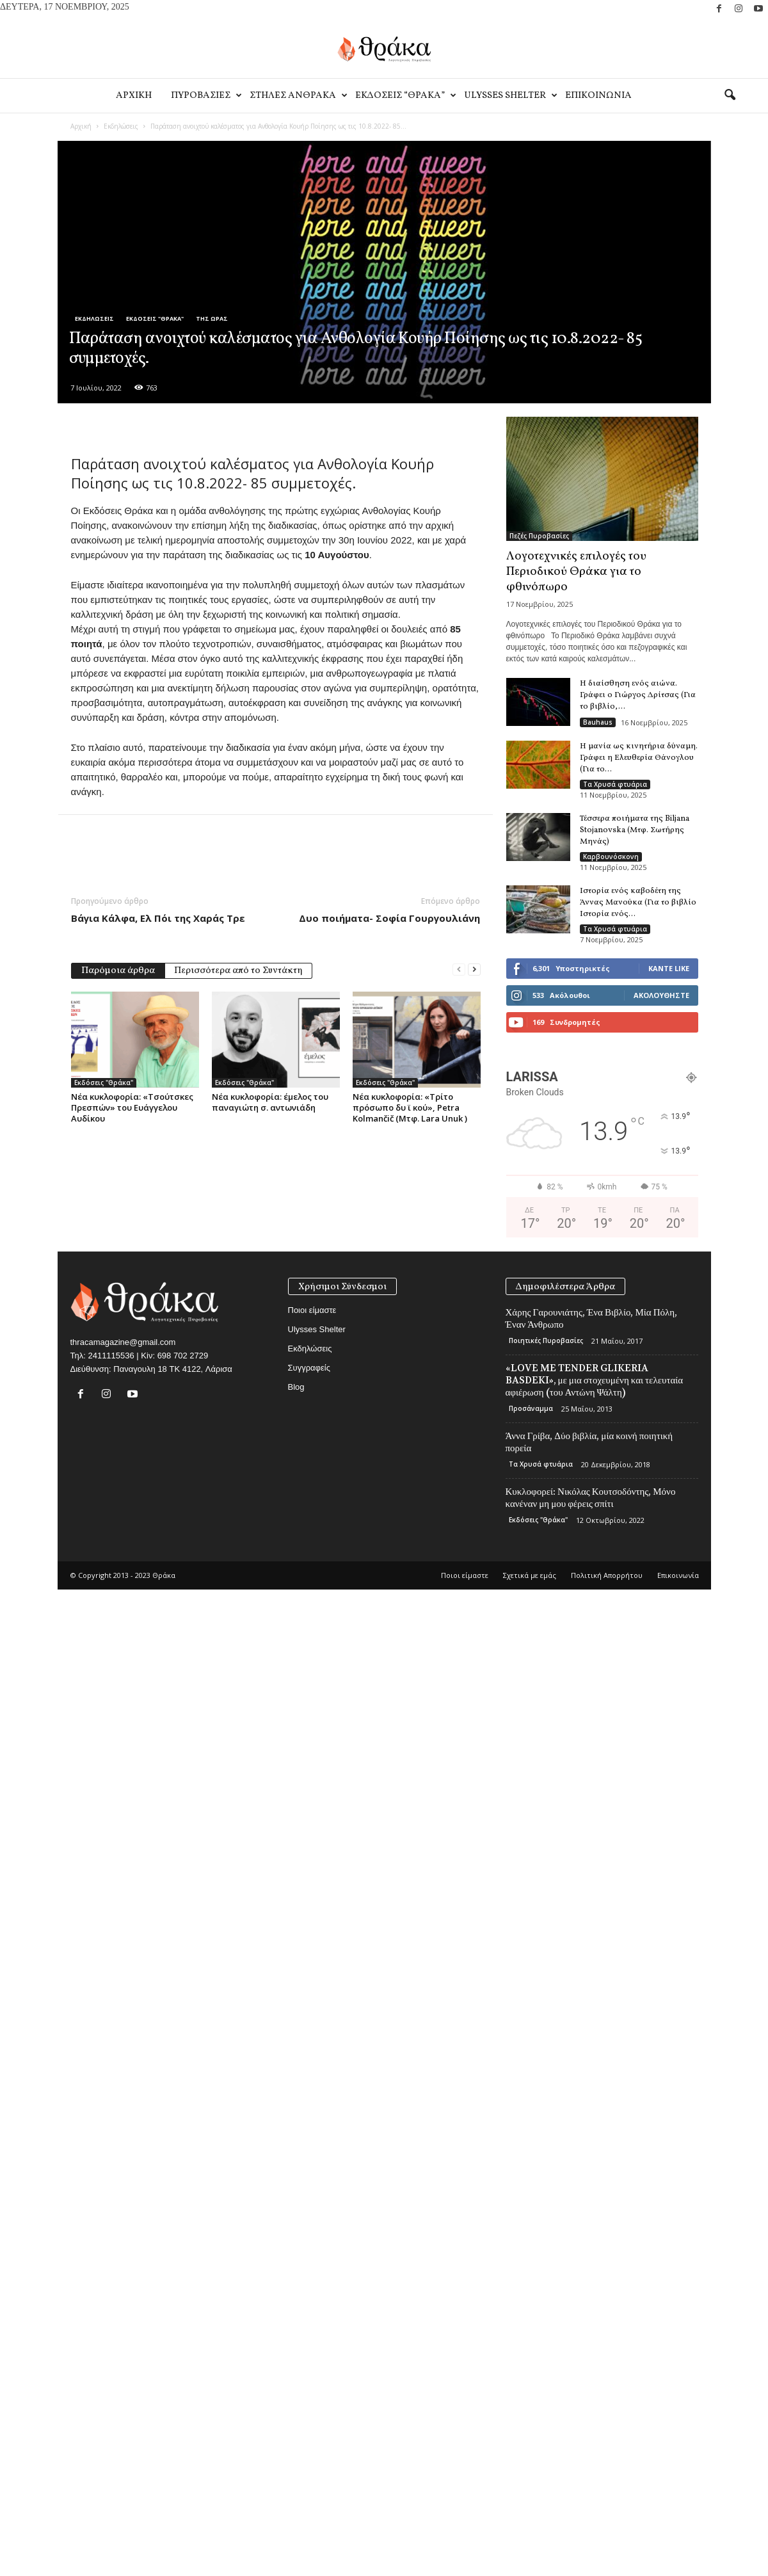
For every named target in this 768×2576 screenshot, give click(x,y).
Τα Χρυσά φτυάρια (615, 784)
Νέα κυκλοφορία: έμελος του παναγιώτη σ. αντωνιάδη (270, 1102)
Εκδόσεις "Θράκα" (155, 318)
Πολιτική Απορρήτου (607, 1575)
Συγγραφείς (309, 1368)
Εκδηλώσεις (121, 126)
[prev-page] (458, 969)
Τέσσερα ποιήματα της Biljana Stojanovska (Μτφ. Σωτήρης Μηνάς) (634, 830)
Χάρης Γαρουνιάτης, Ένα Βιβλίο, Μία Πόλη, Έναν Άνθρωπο (591, 1318)
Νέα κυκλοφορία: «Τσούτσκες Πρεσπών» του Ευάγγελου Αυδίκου (132, 1107)
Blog (296, 1387)
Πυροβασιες (205, 96)
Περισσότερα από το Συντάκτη (238, 971)
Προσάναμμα (531, 1408)
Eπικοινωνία (598, 95)
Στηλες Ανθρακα (298, 96)
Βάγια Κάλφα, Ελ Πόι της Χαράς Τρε (158, 918)
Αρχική (81, 126)
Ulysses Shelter (510, 96)
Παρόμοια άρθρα (118, 971)
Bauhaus (597, 722)
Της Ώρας (212, 318)
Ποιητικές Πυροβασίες (546, 1340)
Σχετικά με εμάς (529, 1575)
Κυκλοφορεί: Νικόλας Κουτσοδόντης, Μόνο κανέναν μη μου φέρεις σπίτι (591, 1497)
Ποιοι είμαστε (312, 1310)
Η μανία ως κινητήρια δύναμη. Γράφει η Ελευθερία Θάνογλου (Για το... (639, 758)
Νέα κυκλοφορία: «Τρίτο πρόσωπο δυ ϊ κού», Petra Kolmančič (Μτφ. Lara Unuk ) (410, 1107)
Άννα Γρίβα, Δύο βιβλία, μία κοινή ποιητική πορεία (589, 1441)
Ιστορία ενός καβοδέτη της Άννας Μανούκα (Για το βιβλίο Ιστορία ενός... (638, 902)
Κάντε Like (668, 968)
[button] (730, 95)
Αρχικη (134, 95)
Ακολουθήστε (661, 995)
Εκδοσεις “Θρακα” (404, 96)
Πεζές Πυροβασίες (539, 535)
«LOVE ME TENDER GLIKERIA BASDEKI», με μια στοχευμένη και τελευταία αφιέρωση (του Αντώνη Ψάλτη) (595, 1380)
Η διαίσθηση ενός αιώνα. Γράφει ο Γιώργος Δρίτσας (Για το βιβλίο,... (638, 695)
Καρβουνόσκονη (611, 856)
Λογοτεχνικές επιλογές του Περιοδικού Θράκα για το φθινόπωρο (576, 571)
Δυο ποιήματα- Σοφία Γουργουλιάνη (389, 918)
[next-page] (474, 969)
